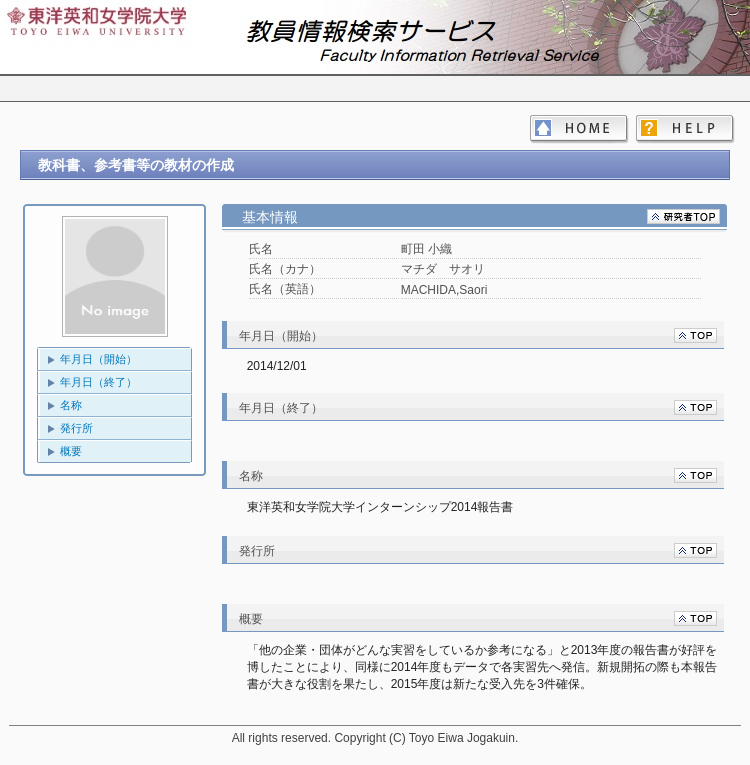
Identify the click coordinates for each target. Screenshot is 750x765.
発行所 (76, 428)
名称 (71, 405)
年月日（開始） (98, 359)
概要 (71, 451)
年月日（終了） (98, 382)
